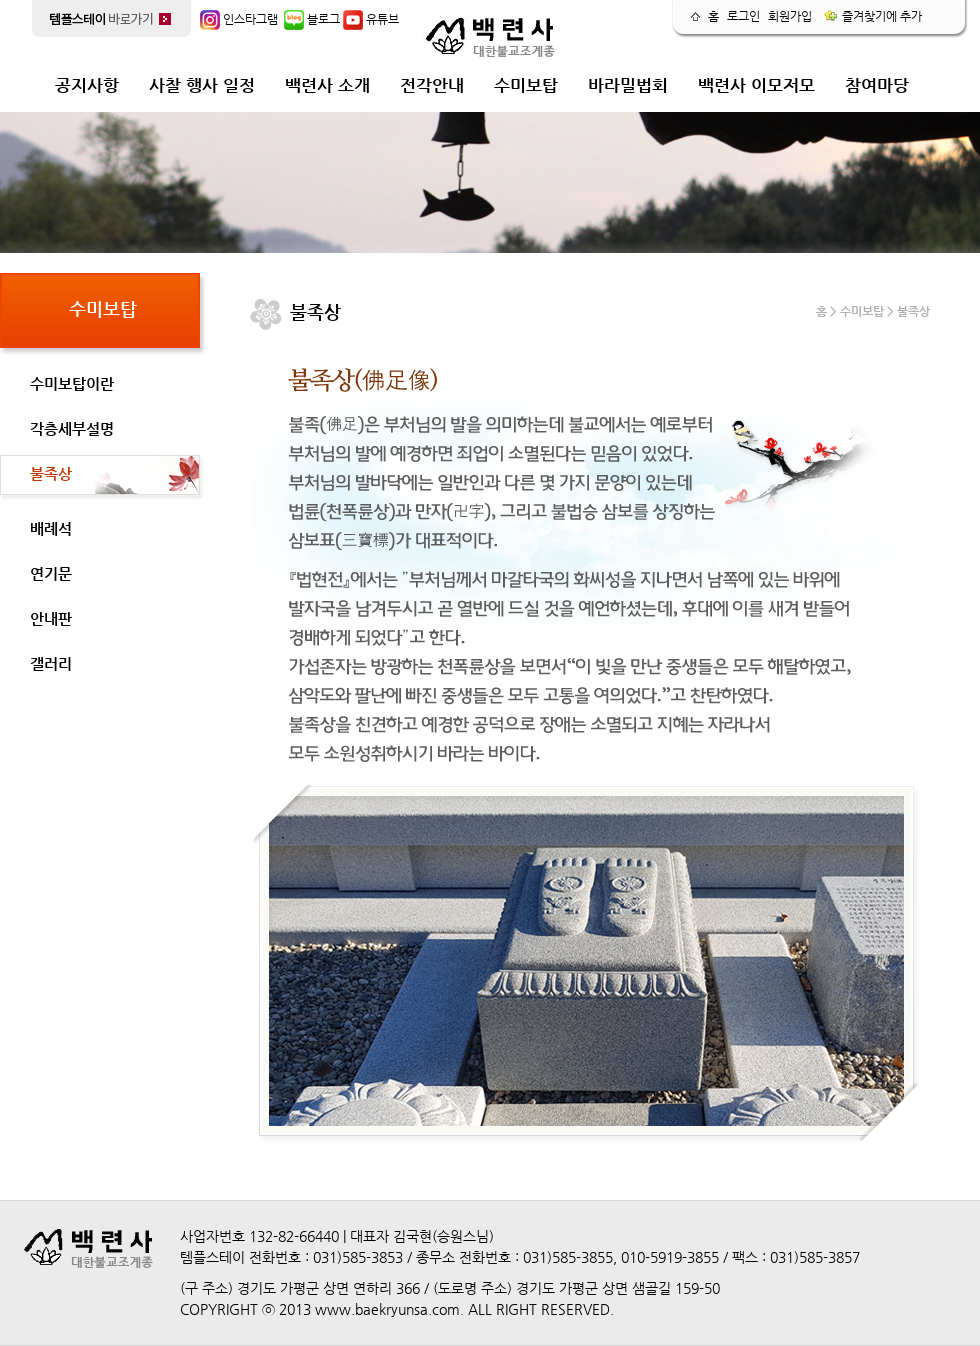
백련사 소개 (327, 85)
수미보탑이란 (72, 383)
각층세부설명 (72, 428)
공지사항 (87, 85)
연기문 (51, 573)
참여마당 (877, 85)
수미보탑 (526, 85)
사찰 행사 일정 (202, 85)
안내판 (51, 618)
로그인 (743, 16)
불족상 (51, 473)
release (924, 75)
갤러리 (51, 663)
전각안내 (432, 85)
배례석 (51, 528)
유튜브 (371, 19)
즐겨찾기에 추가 (873, 16)
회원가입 (790, 16)
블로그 (312, 19)
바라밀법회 (628, 85)
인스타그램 (239, 19)
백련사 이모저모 (756, 85)
